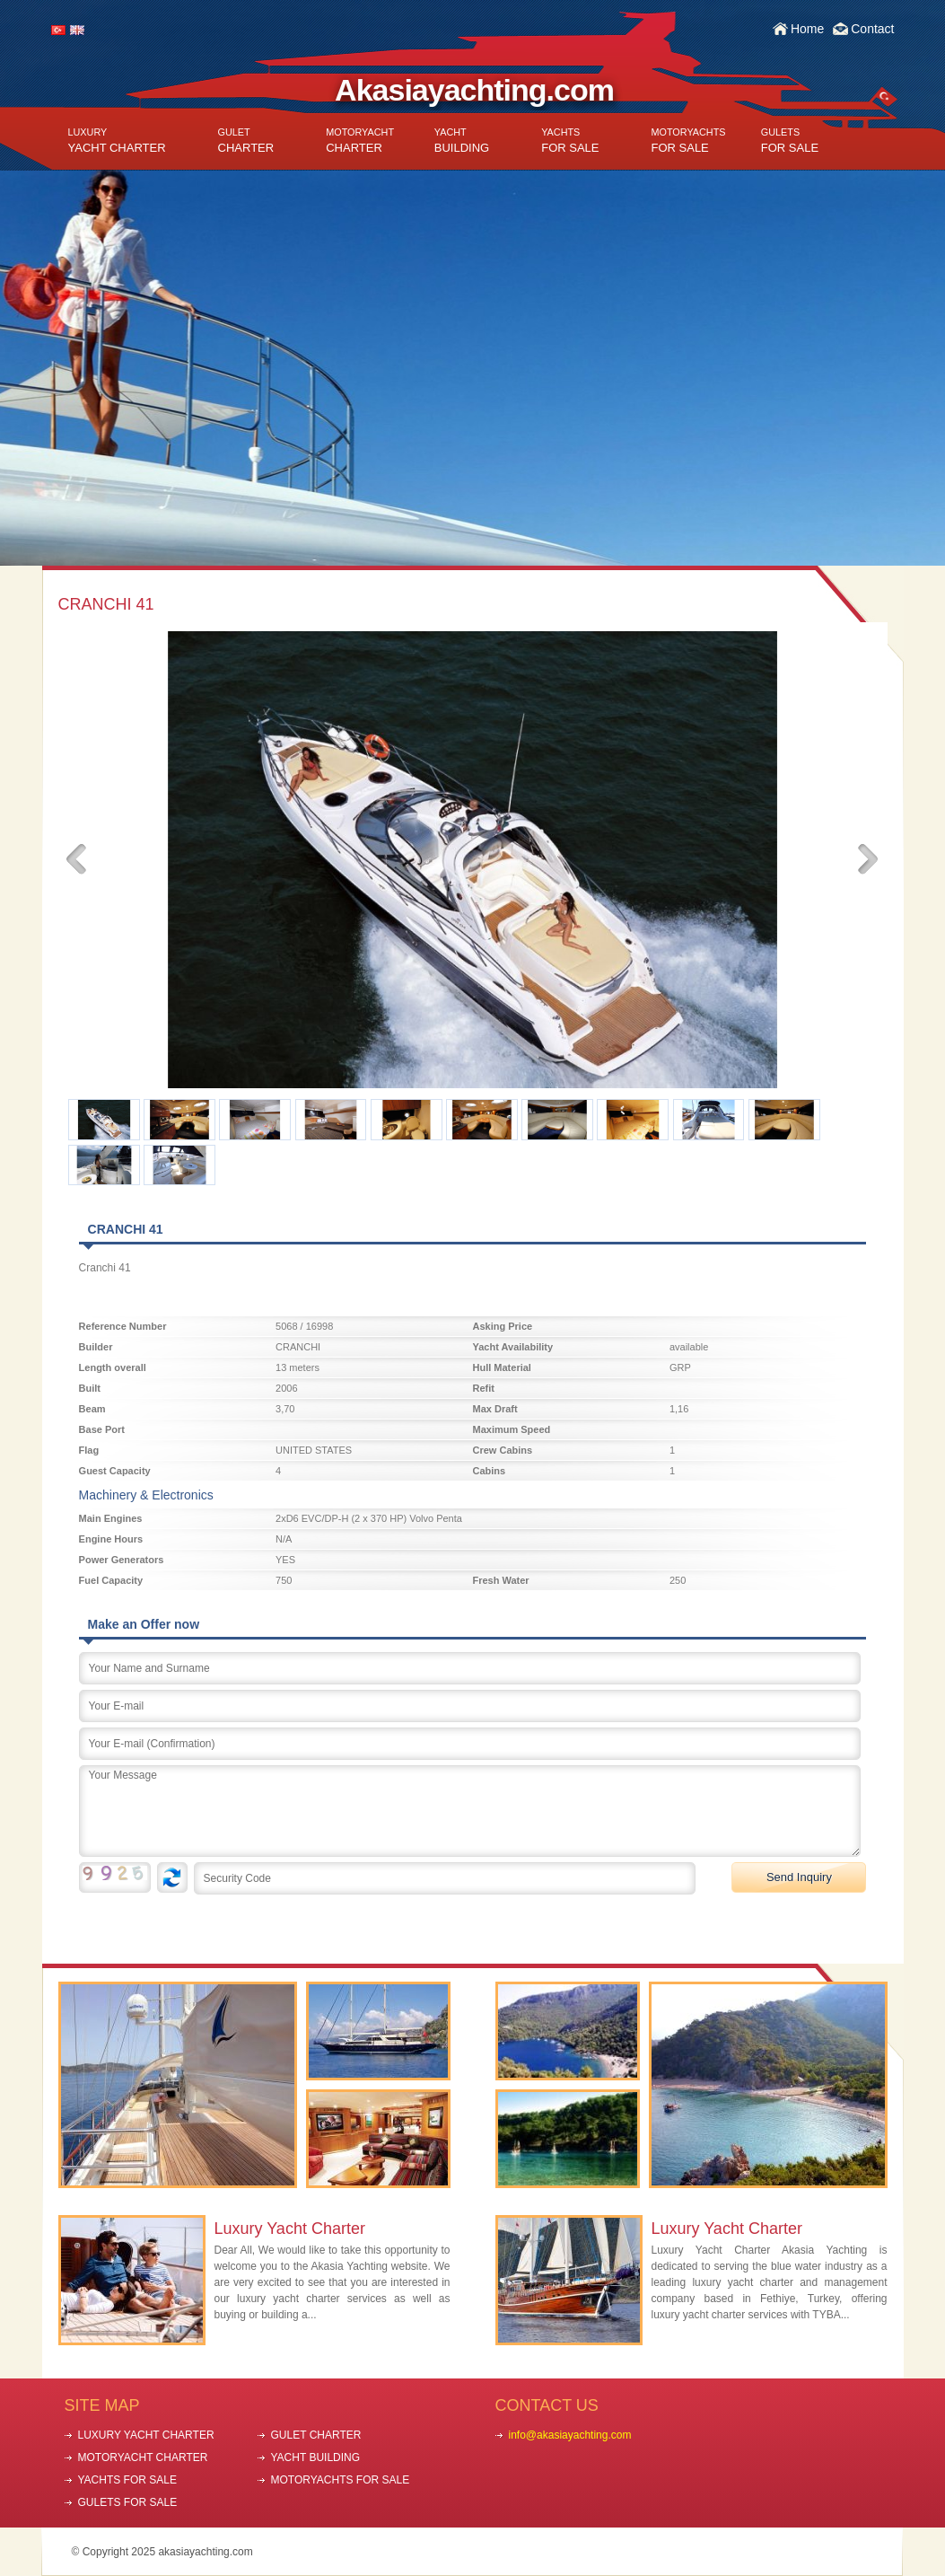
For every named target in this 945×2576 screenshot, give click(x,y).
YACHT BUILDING (316, 2457)
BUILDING (461, 140)
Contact (872, 29)
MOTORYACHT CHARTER (143, 2457)
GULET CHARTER (316, 2435)
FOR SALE (570, 140)
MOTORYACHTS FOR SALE (340, 2480)
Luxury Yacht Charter (289, 2229)
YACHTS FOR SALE (127, 2480)
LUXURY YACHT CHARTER (146, 2435)
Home (807, 29)
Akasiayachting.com (474, 90)
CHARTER (246, 140)
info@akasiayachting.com (570, 2435)
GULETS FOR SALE (128, 2502)
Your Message (470, 1811)
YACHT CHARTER (117, 140)
